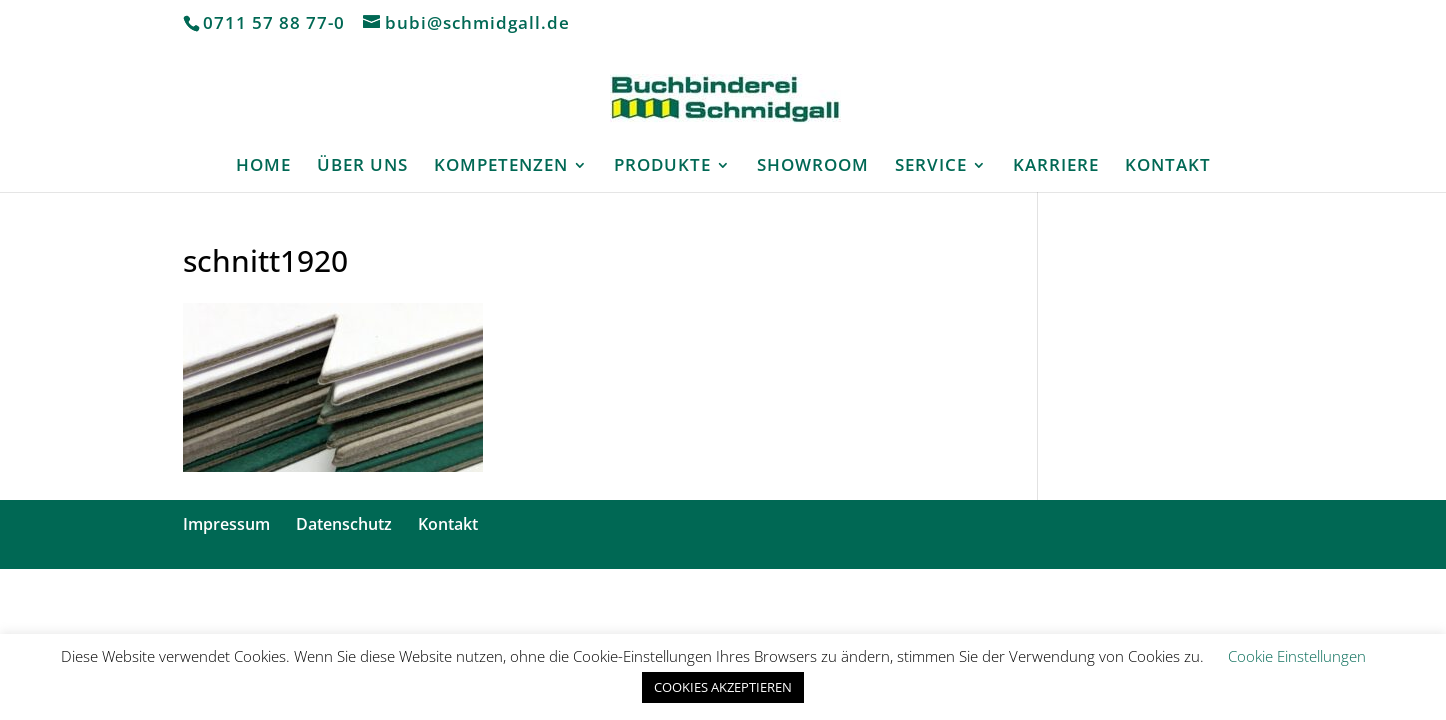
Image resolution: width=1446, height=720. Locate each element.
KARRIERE (1056, 167)
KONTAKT (1168, 167)
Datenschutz (344, 524)
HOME (263, 167)
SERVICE (931, 167)
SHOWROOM (813, 167)
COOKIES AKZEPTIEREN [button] (723, 687)
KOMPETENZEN (501, 167)
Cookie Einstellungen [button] (1297, 656)
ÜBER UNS (362, 167)
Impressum (226, 524)
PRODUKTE (662, 167)
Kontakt (448, 524)
